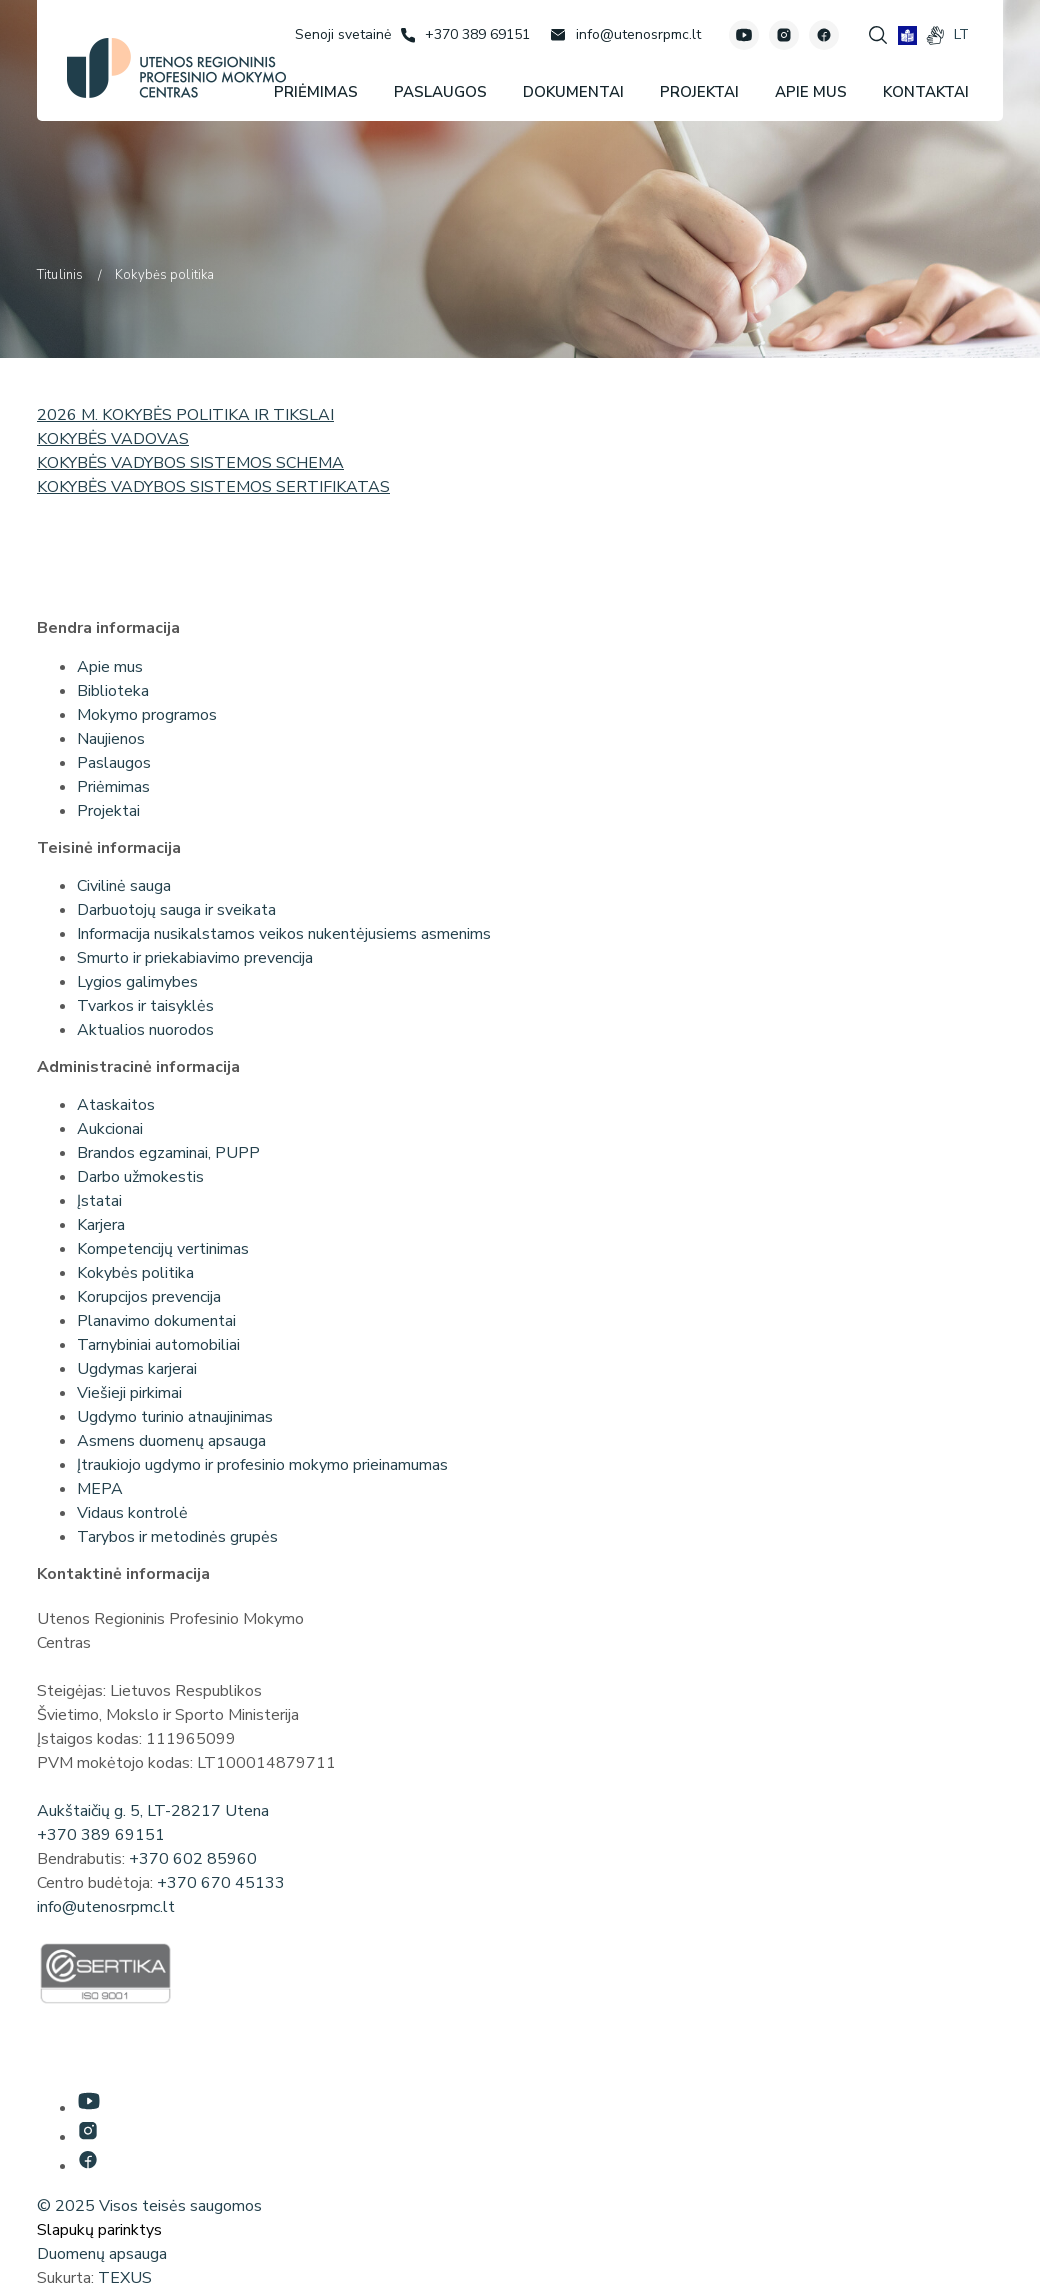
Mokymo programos (147, 715)
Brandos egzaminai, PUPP (168, 1153)
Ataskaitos (116, 1105)
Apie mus (110, 667)
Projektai (108, 811)
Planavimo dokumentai (156, 1321)
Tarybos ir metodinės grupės (177, 1537)
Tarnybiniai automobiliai (158, 1345)
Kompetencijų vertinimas (163, 1249)
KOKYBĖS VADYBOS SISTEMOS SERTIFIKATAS (213, 487)
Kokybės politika (135, 1273)
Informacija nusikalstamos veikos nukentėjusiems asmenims (284, 934)
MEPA (100, 1489)
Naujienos (111, 739)
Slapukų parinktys (99, 2230)
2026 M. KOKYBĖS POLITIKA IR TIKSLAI (185, 415)
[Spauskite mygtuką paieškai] (878, 35)
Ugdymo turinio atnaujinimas (175, 1417)
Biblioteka (113, 691)
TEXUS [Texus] (125, 2278)
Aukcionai (110, 1129)
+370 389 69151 (101, 1835)
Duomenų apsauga (102, 2254)
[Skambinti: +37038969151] (465, 35)
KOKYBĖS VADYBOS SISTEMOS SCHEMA (190, 463)
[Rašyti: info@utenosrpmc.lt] (625, 35)
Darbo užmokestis (140, 1177)
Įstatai (99, 1201)
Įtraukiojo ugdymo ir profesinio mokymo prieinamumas (262, 1465)
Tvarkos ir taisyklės (145, 1006)
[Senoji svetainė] (343, 34)
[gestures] (935, 35)
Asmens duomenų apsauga (171, 1441)
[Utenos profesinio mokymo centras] (176, 68)
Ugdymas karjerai (137, 1369)
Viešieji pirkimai (129, 1393)
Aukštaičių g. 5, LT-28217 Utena (153, 1811)
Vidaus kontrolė (132, 1513)
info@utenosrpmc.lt (106, 1907)
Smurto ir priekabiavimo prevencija (195, 958)
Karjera (101, 1225)
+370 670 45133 (221, 1883)
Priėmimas (113, 787)
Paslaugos (114, 763)
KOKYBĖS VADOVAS (113, 439)
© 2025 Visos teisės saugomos (149, 2206)
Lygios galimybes (137, 982)
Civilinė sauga (124, 886)
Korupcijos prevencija (149, 1297)
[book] (907, 35)
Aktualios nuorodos (145, 1030)
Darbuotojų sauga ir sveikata (176, 910)
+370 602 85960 (193, 1859)
